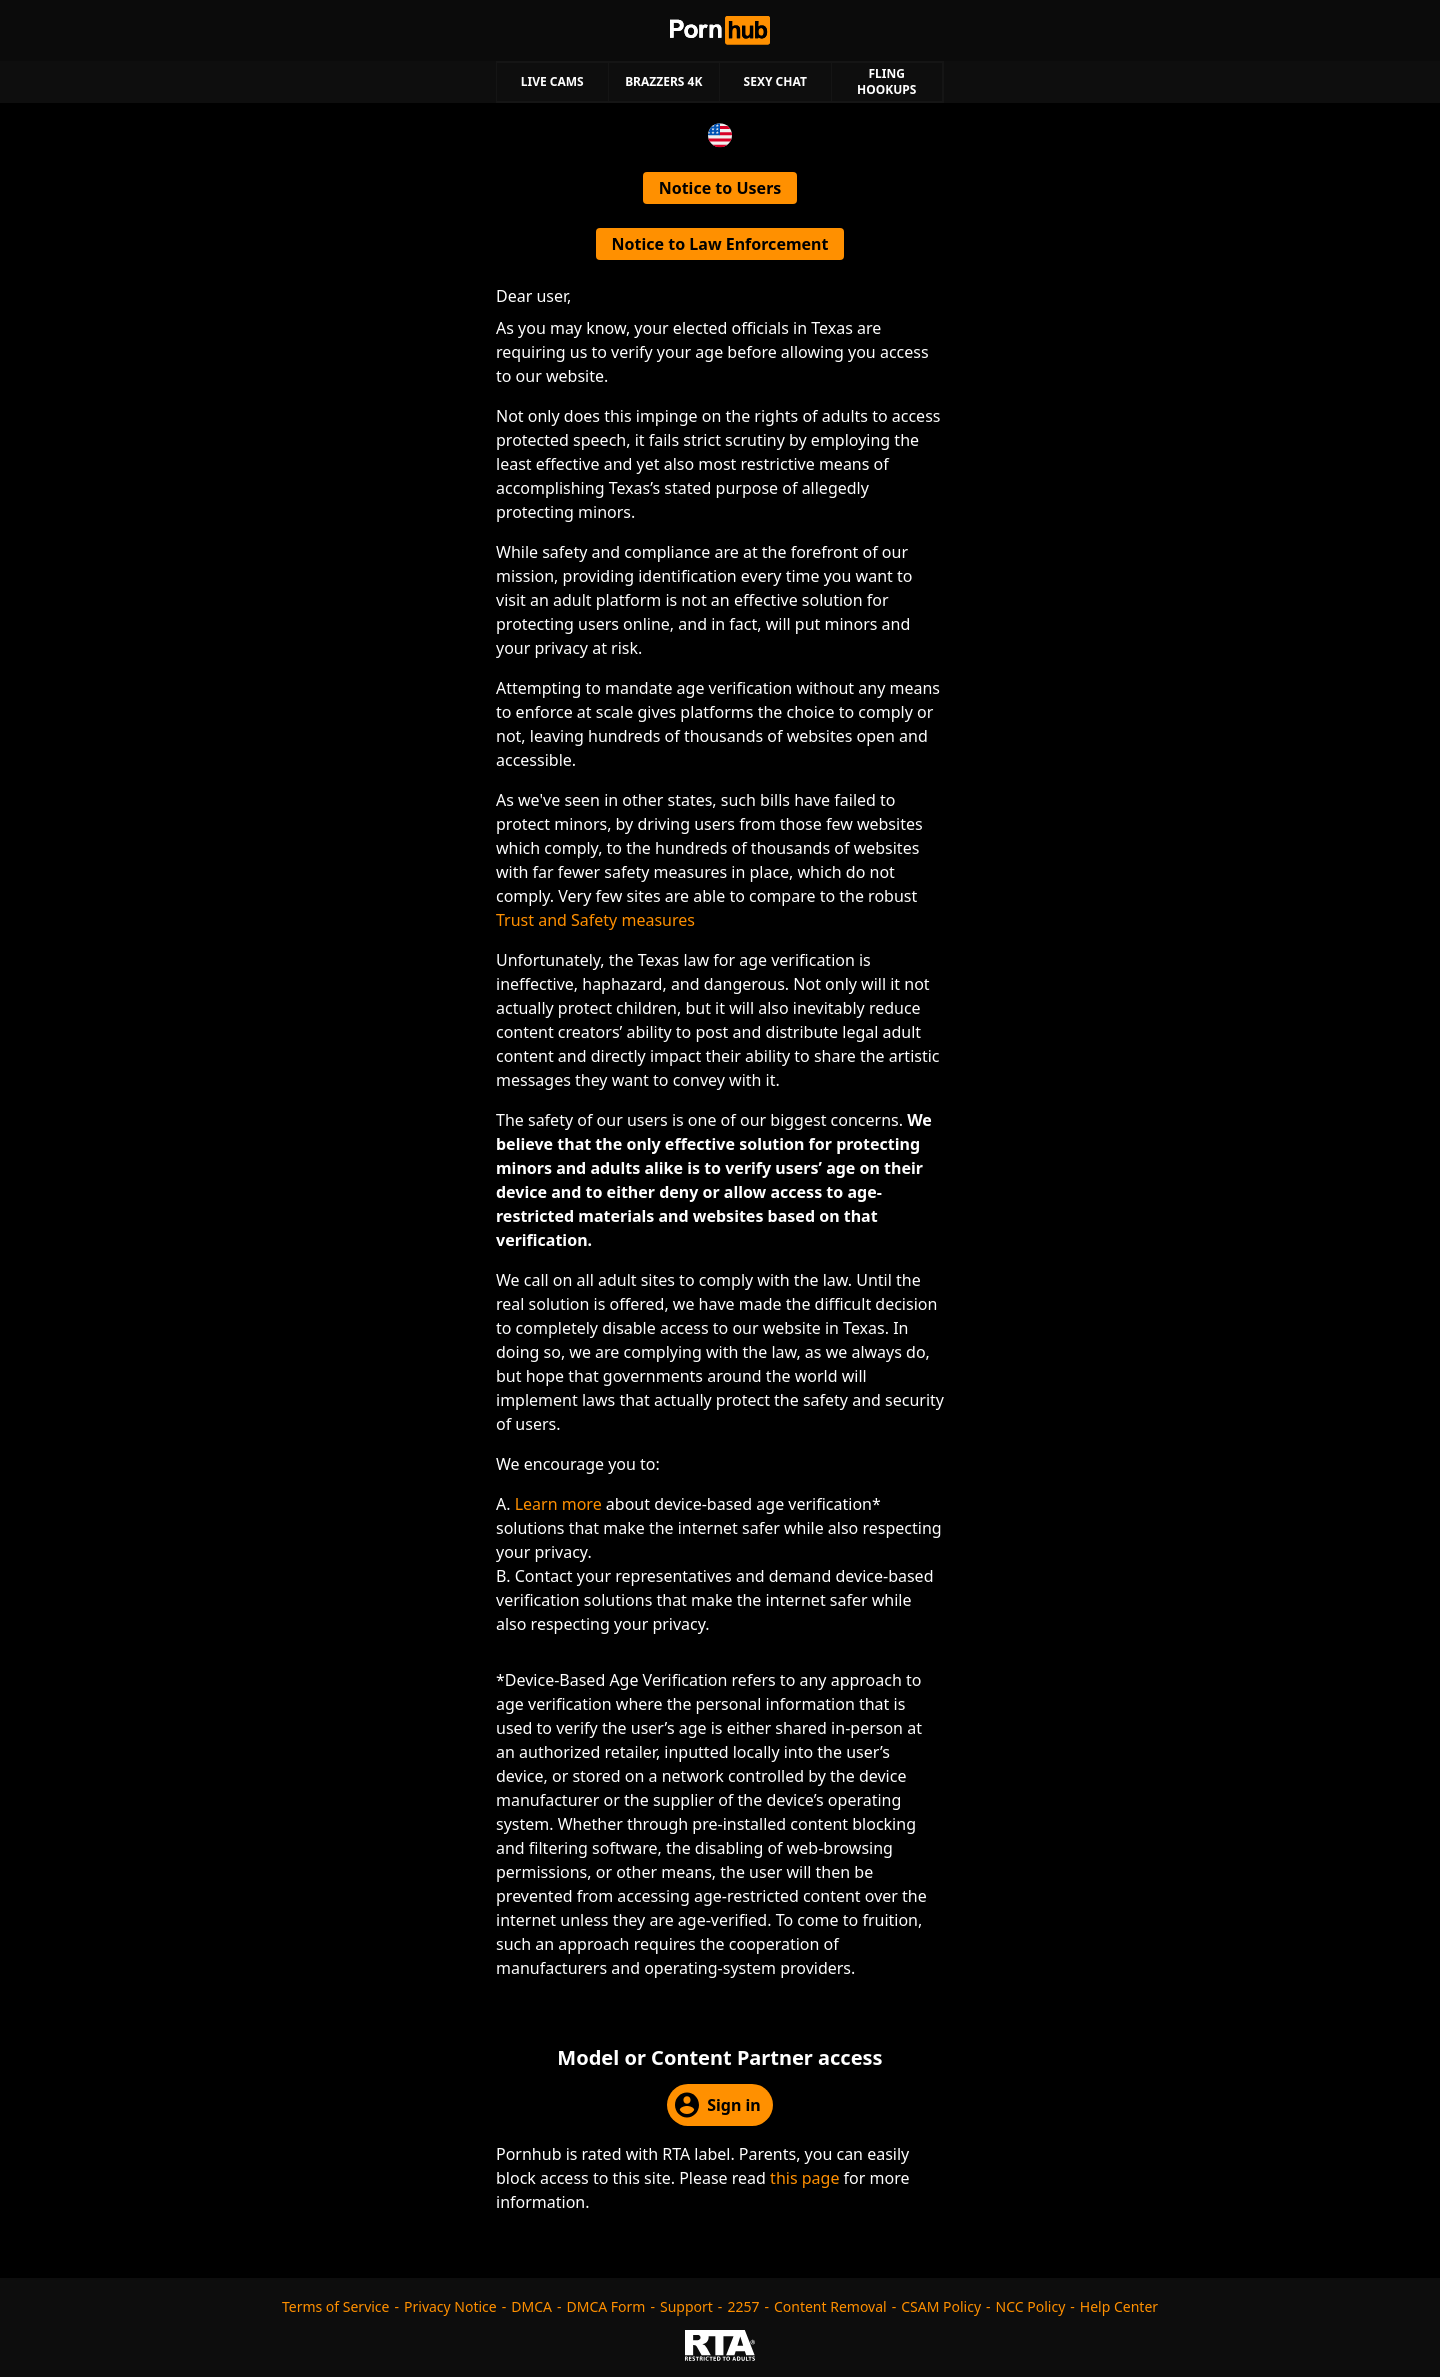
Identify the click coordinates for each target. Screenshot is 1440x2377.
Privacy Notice (450, 2306)
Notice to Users (720, 188)
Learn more (558, 1504)
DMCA (531, 2306)
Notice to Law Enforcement (720, 244)
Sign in (717, 2105)
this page (804, 2178)
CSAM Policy (941, 2306)
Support (686, 2306)
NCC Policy (1031, 2306)
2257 (743, 2306)
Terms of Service (336, 2306)
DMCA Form (606, 2306)
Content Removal (830, 2306)
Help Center (1119, 2306)
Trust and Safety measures (595, 920)
